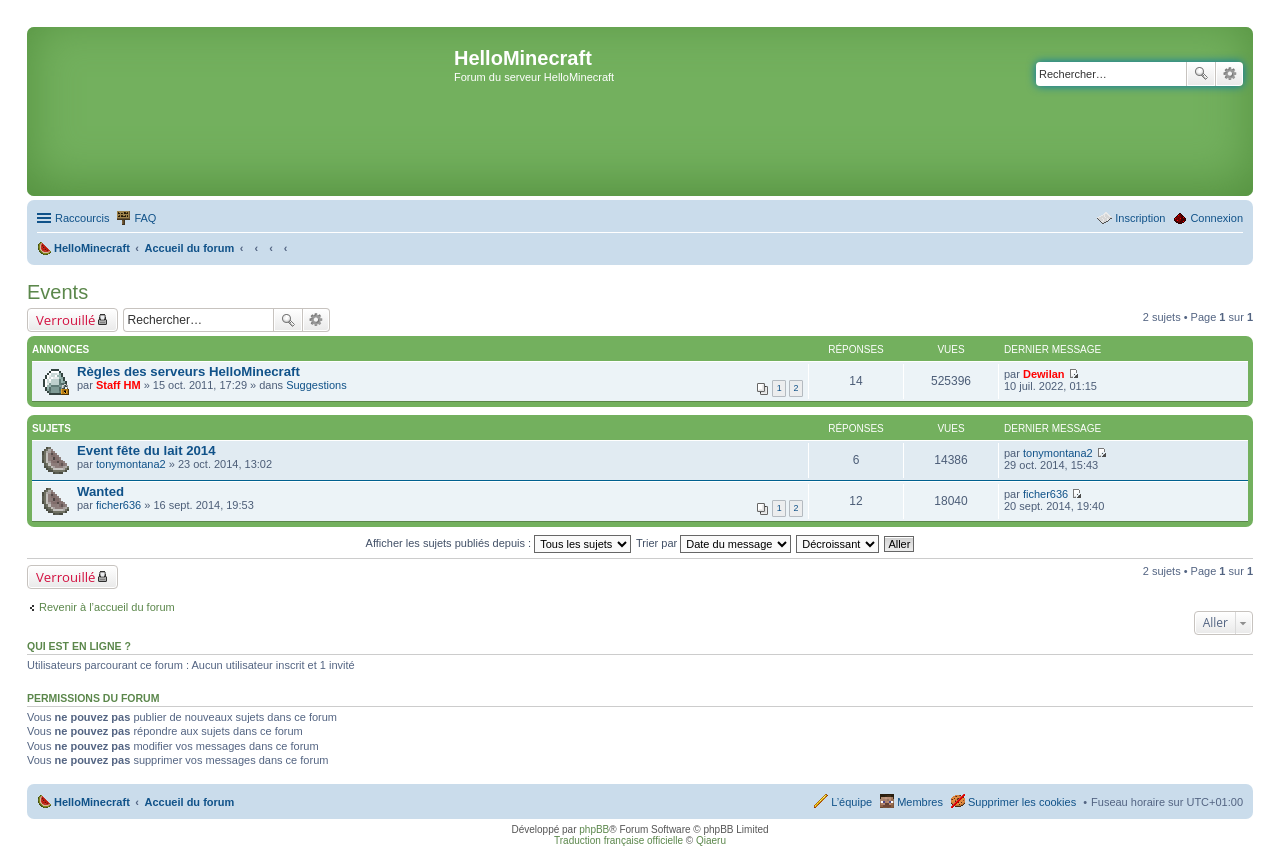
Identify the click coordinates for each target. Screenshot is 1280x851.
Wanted (100, 491)
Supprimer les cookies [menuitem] (1022, 802)
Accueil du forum (189, 802)
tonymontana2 (131, 464)
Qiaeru (711, 840)
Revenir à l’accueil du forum (107, 607)
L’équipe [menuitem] (851, 802)
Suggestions (316, 385)
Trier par (713, 543)
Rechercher (1201, 74)
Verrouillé (65, 320)
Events (57, 292)
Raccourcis (82, 218)
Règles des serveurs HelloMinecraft (188, 371)
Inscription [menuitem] (1140, 218)
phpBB (594, 829)
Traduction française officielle (618, 840)
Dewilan (1044, 374)
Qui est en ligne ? (79, 646)
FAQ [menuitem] (145, 218)
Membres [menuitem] (920, 802)
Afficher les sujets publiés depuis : (499, 543)
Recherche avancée (1229, 74)
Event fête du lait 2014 (146, 450)
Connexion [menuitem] (1216, 218)
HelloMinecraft (92, 802)
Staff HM (118, 385)
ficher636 (118, 505)
